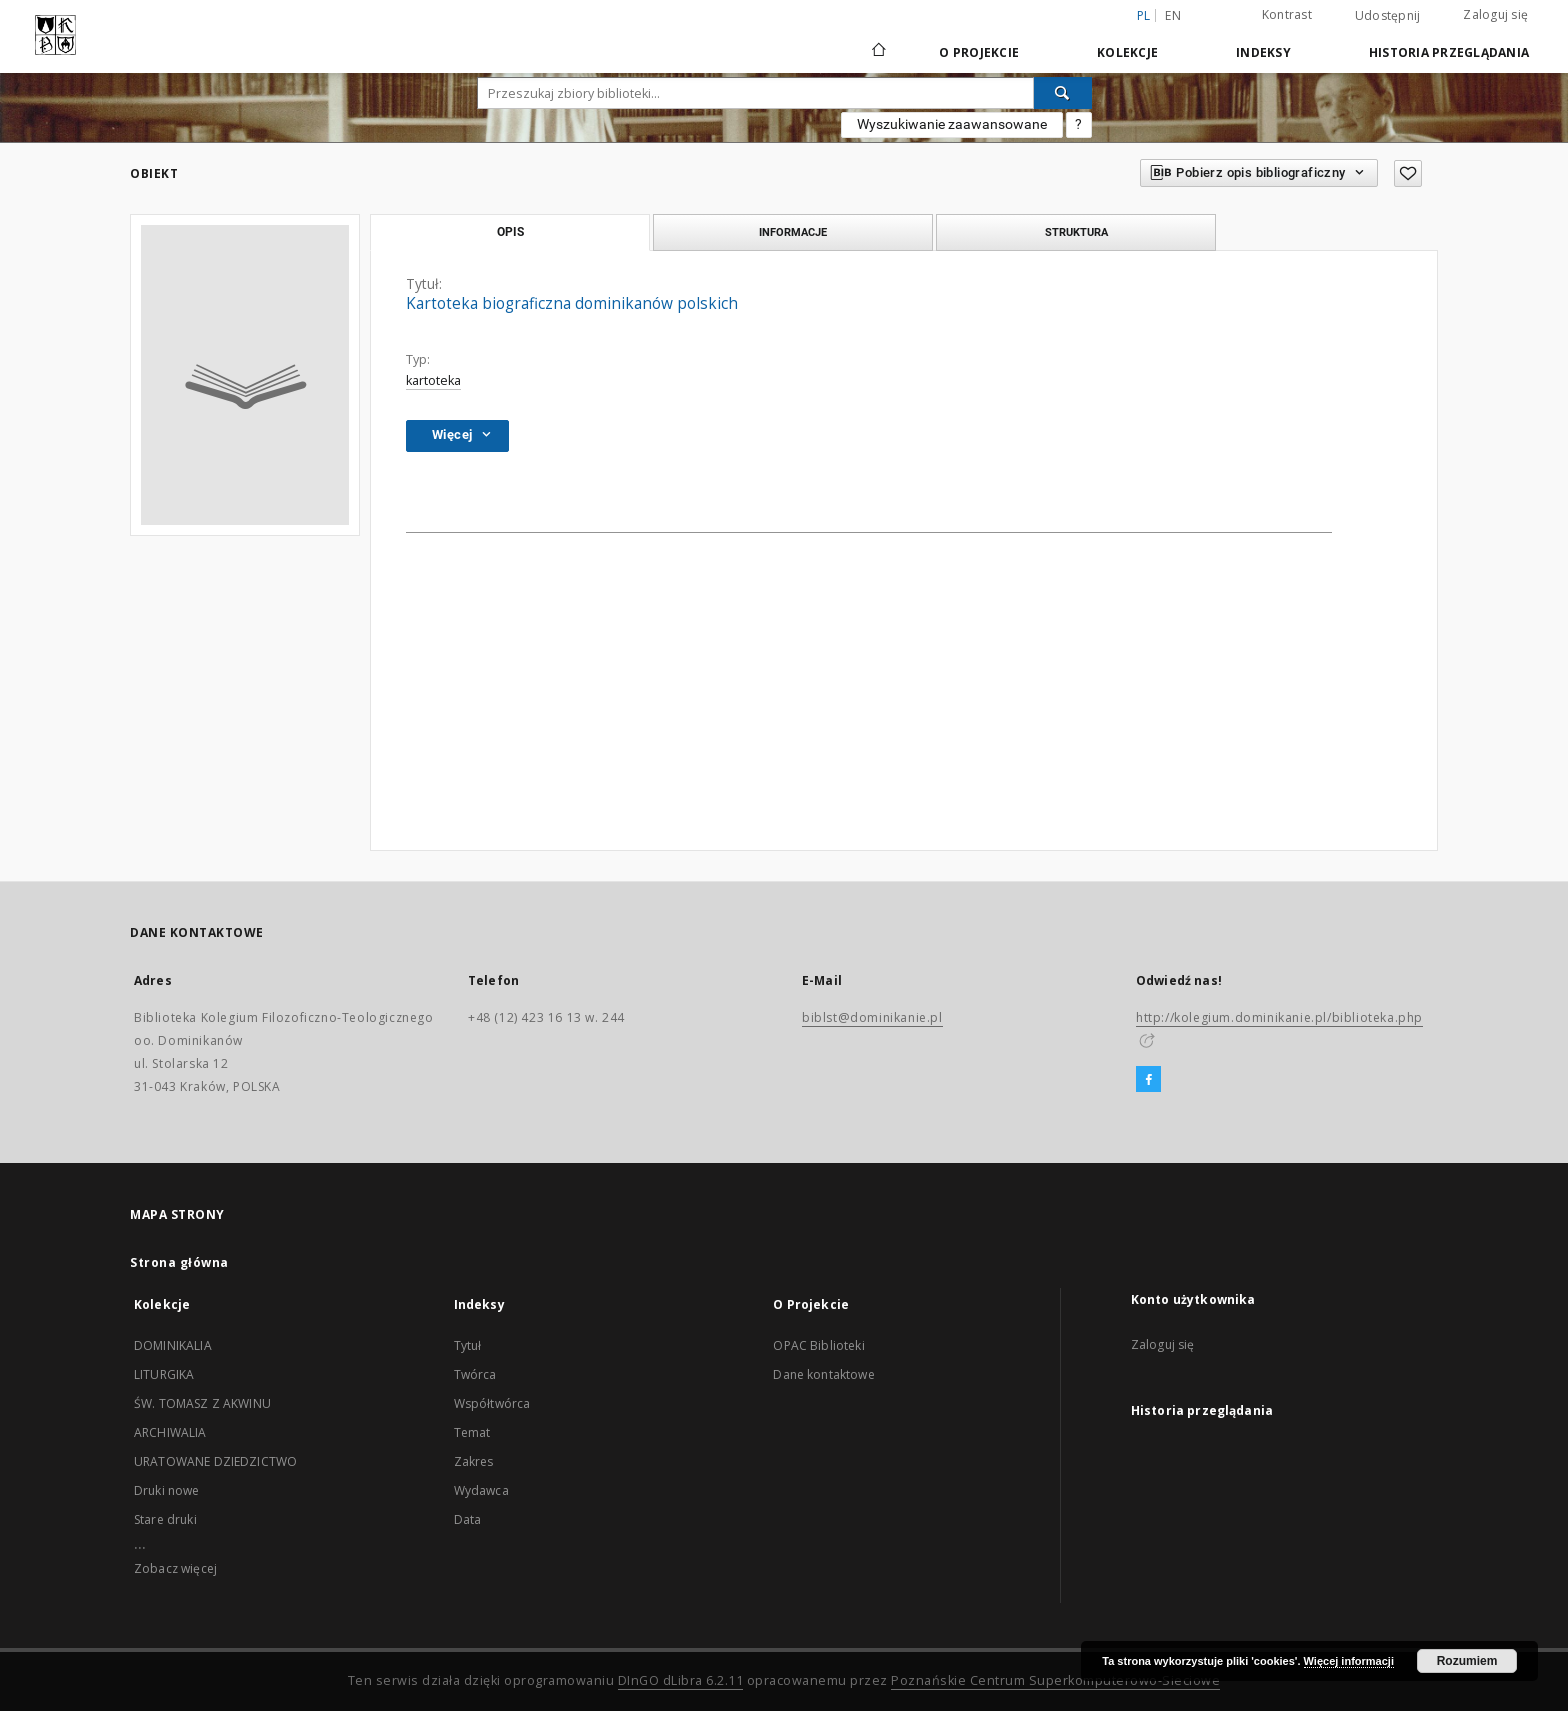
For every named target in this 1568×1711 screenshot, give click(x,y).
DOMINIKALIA (173, 1345)
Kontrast (1287, 14)
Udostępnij (1388, 16)
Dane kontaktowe (823, 1374)
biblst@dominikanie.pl (872, 1017)
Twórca (475, 1374)
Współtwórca (492, 1403)
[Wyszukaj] (1063, 93)
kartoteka (433, 380)
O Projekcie (979, 52)
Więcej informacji (1349, 1661)
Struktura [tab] (1076, 232)
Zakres (474, 1461)
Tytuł (468, 1345)
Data (468, 1519)
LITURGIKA (164, 1374)
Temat (472, 1432)
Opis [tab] (510, 232)
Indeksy (1263, 52)
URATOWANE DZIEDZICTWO (215, 1461)
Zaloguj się (1495, 14)
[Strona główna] (877, 52)
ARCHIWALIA (170, 1432)
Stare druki (165, 1519)
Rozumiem (1467, 1661)
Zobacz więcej (175, 1568)
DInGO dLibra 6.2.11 (681, 1680)
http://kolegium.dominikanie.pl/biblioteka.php (1279, 1017)
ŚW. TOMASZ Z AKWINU (202, 1403)
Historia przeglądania (1449, 52)
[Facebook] (1148, 1080)
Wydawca (481, 1490)
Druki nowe (167, 1490)
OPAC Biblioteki (818, 1345)
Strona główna (179, 1262)
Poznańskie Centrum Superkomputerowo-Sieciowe (1055, 1680)
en (1173, 15)
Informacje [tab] (793, 232)
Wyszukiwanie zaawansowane (952, 124)
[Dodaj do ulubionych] (1408, 173)
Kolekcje (1127, 52)
